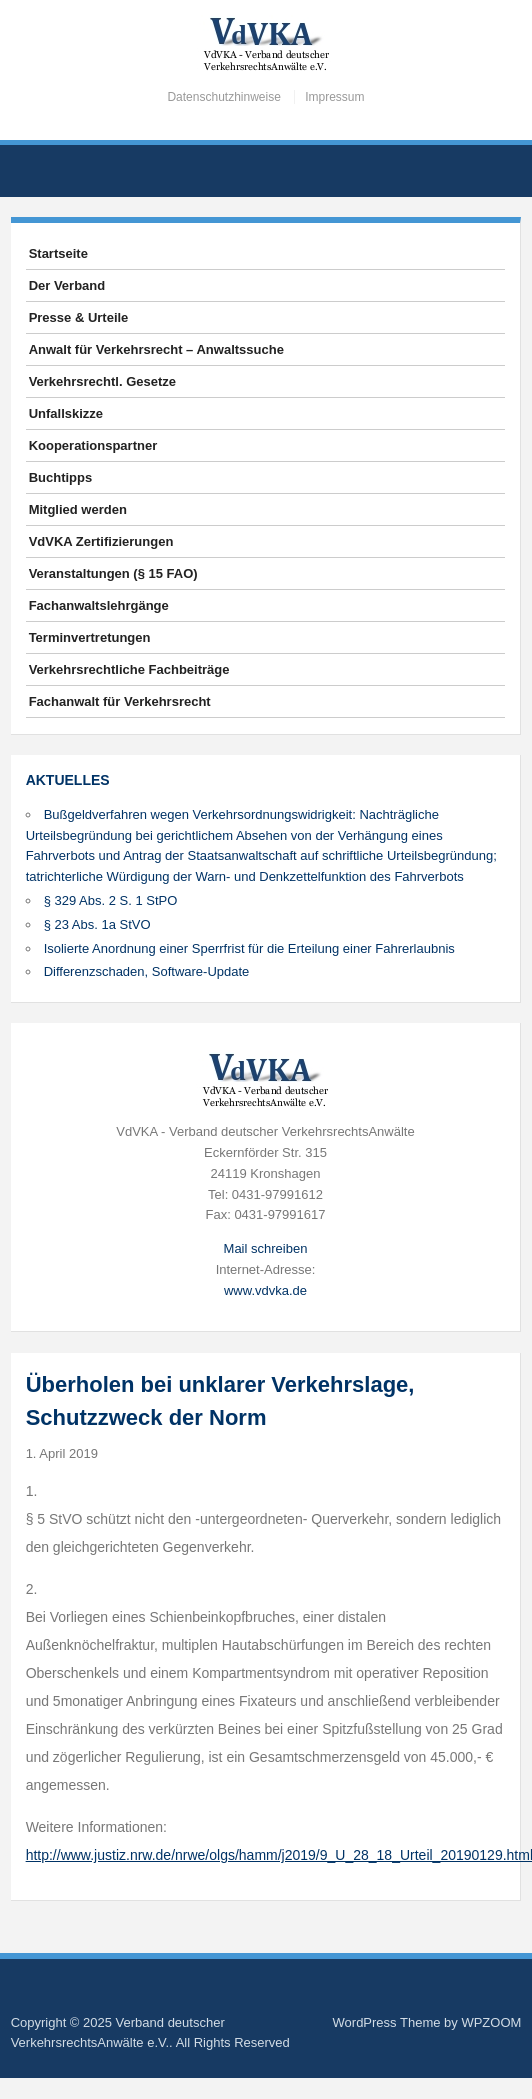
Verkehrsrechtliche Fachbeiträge (129, 669)
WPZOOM (491, 2022)
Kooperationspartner (93, 445)
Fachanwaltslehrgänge (99, 605)
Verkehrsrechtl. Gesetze (102, 381)
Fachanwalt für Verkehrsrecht (120, 701)
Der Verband (67, 285)
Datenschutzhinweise (223, 97)
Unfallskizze (66, 413)
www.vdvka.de (265, 1290)
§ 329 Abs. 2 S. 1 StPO (111, 900)
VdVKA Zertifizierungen (101, 541)
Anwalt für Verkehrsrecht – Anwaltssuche (156, 349)
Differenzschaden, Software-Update (147, 971)
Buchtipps (61, 477)
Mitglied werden (78, 509)
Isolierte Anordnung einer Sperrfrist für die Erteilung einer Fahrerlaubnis (249, 948)
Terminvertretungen (90, 637)
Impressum (334, 97)
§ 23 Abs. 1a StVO (97, 924)
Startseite (58, 253)
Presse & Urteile (79, 317)
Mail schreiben (266, 1248)
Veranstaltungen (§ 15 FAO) (113, 573)
